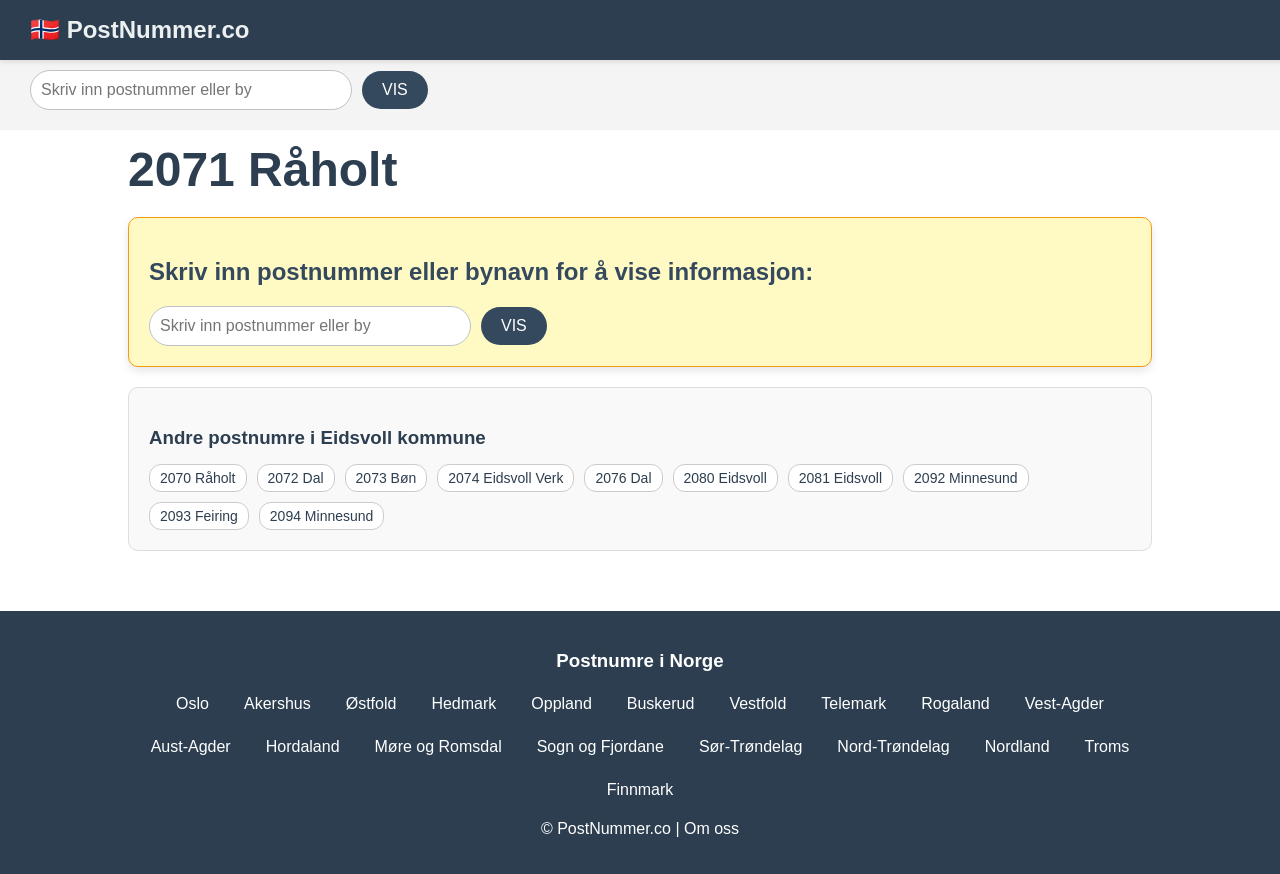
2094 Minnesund (322, 516)
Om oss (711, 828)
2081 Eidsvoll (840, 478)
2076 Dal (623, 478)
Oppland (561, 703)
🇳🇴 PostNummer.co (139, 29)
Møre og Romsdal (438, 746)
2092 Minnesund (966, 478)
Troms (1107, 746)
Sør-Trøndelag (750, 746)
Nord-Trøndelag (893, 746)
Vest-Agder (1064, 703)
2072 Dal (296, 478)
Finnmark (640, 789)
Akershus (277, 703)
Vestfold (757, 703)
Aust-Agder (191, 746)
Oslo (192, 703)
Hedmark (463, 703)
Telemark (853, 703)
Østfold (371, 703)
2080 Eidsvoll (725, 478)
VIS (395, 89)
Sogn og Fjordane (600, 746)
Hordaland (303, 746)
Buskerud (661, 703)
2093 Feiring (199, 516)
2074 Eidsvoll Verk (505, 478)
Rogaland (955, 703)
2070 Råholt (198, 478)
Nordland (1017, 746)
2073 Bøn (386, 478)
